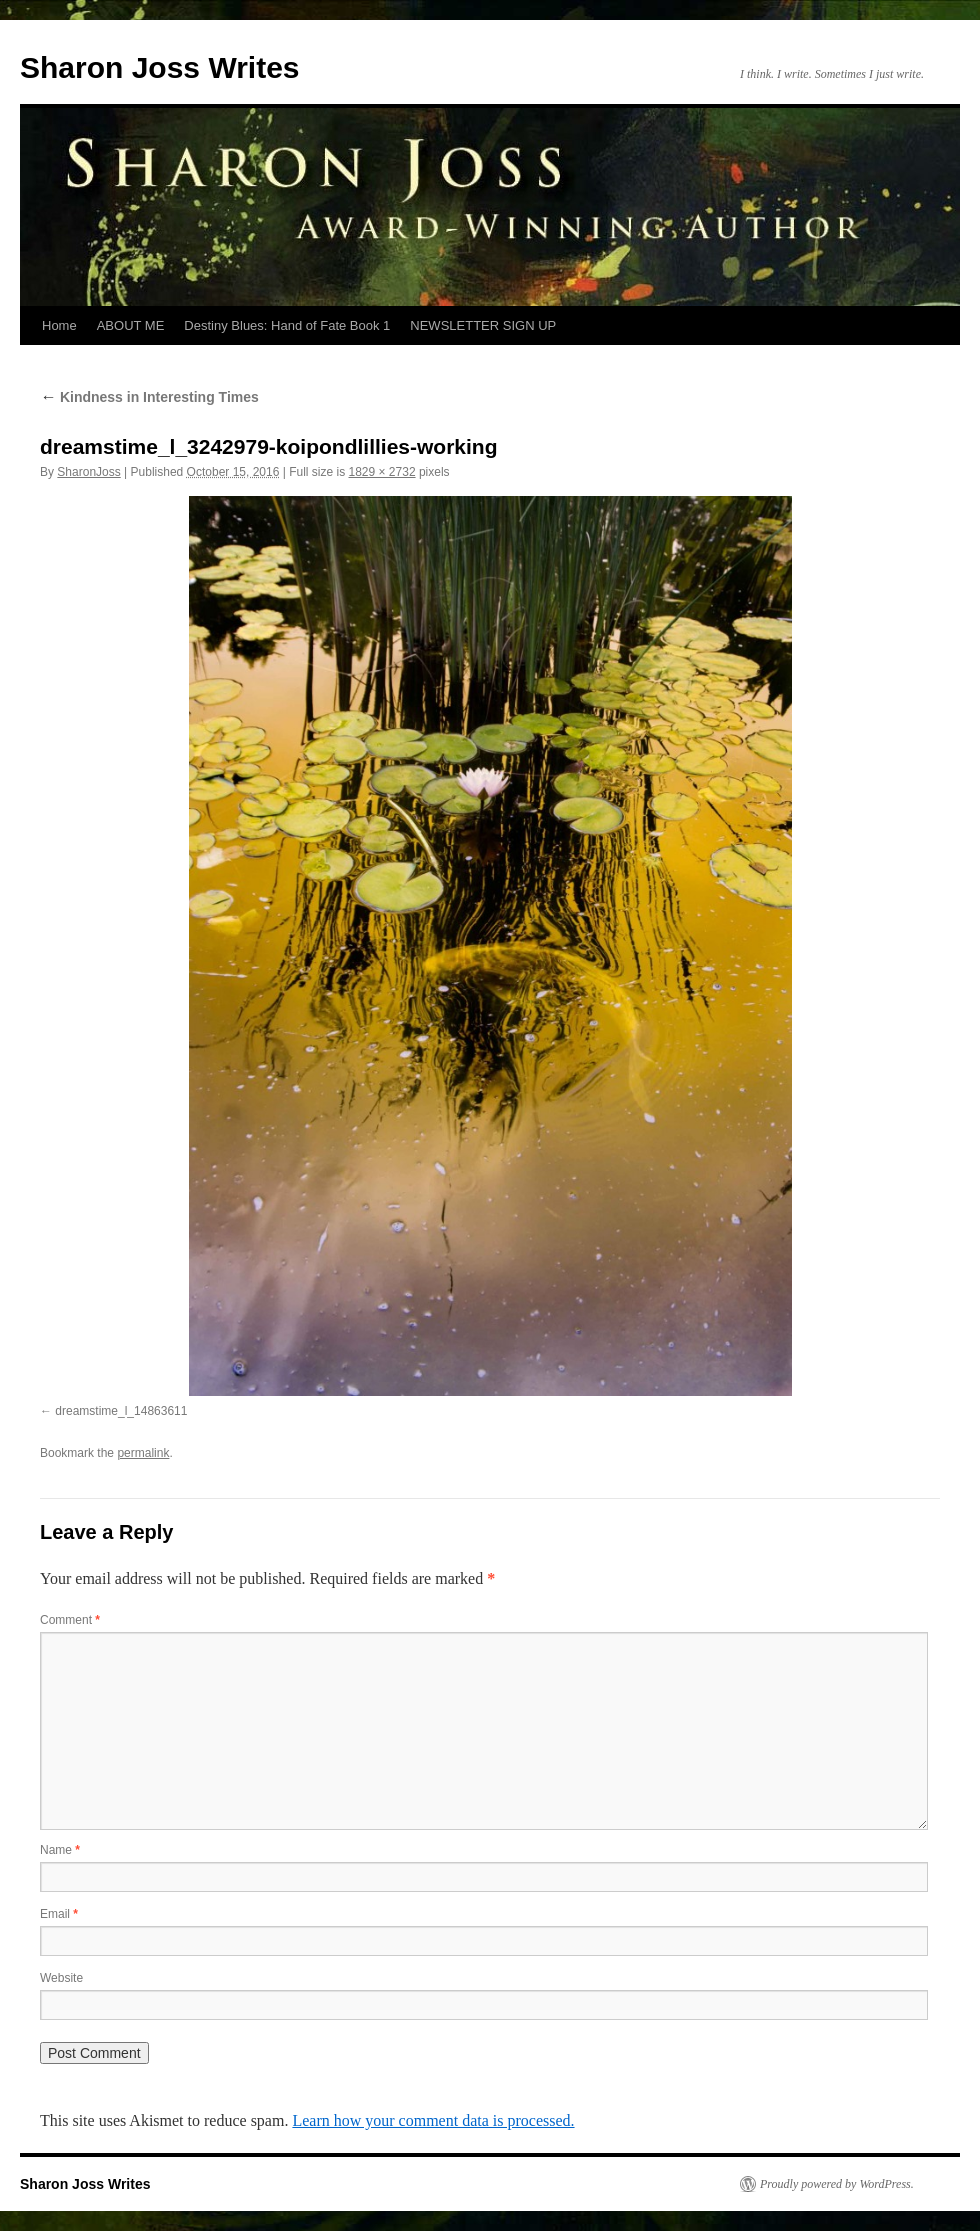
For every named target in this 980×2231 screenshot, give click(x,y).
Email (59, 1914)
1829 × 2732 (382, 472)
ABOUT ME (131, 325)
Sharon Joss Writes (160, 67)
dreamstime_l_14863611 (121, 1411)
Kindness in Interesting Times (149, 397)
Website (61, 1978)
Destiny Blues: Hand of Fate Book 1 (287, 325)
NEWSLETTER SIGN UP (483, 325)
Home (59, 325)
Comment (70, 1620)
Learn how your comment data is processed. (433, 2120)
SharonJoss (88, 472)
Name (60, 1850)
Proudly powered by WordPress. (837, 2184)
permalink (143, 1453)
